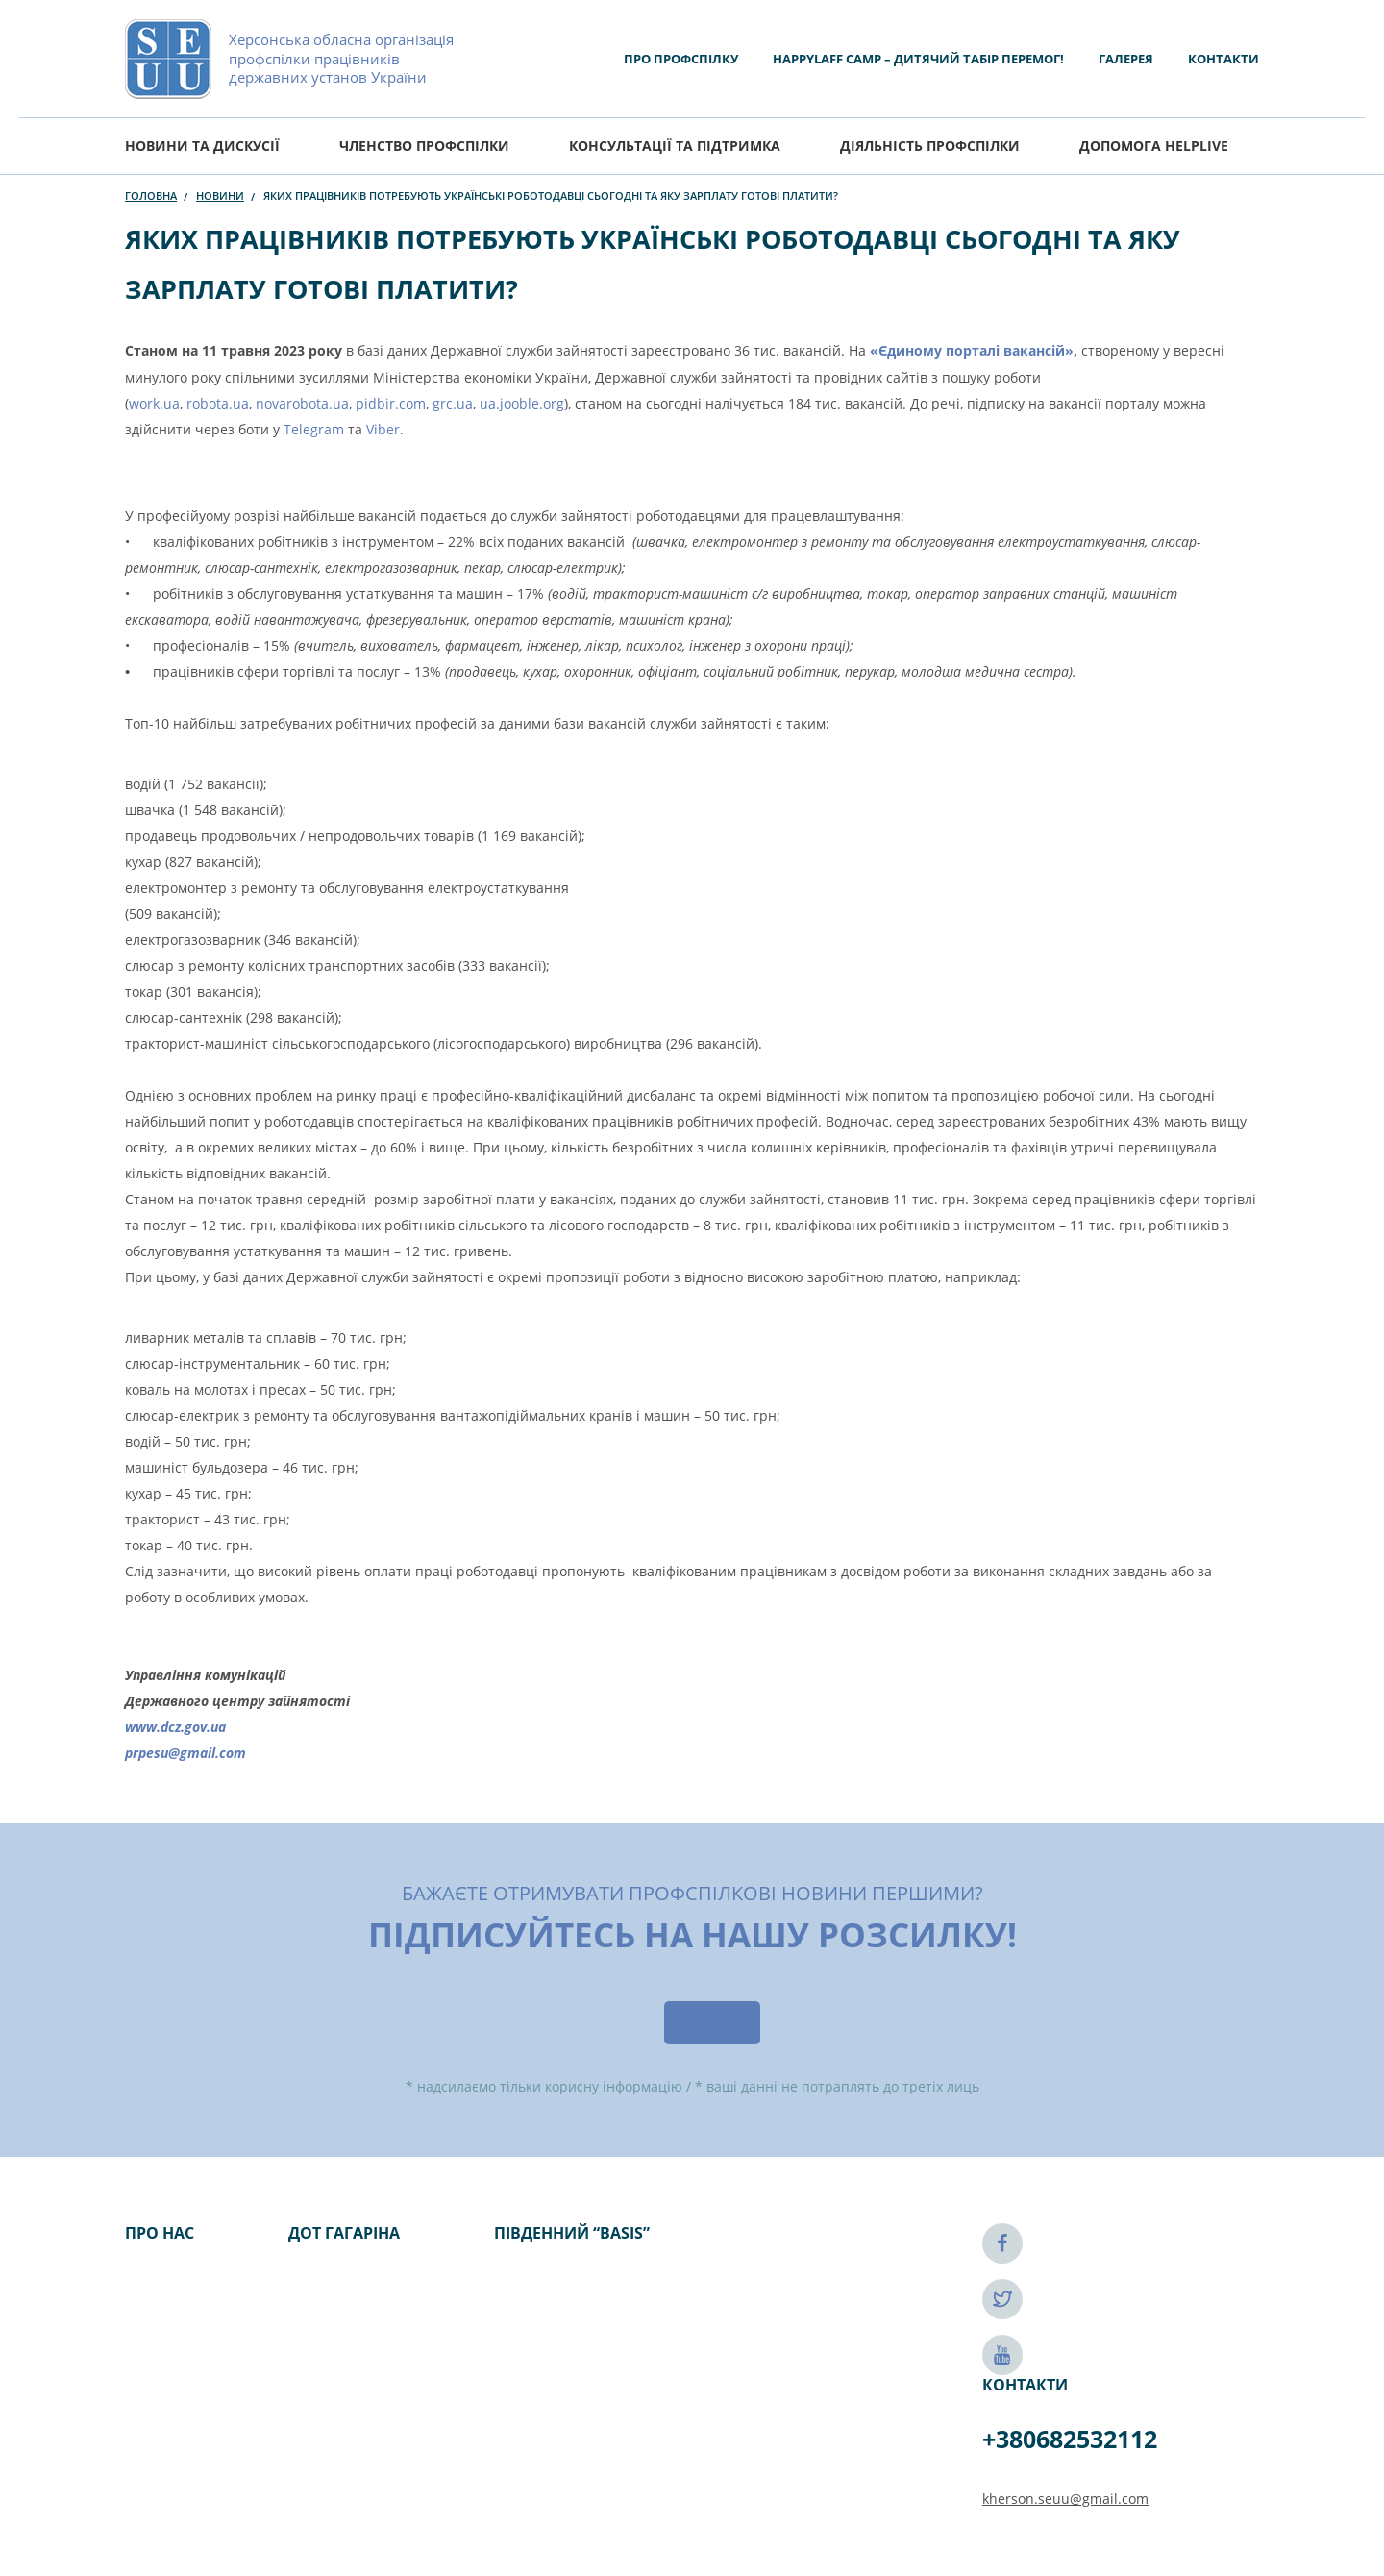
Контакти (1223, 58)
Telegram (314, 429)
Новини (220, 195)
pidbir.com (391, 403)
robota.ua (217, 403)
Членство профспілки (424, 145)
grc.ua (452, 403)
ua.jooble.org (522, 403)
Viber (383, 429)
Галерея (1126, 58)
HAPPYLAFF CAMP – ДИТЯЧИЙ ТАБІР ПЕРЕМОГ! (918, 58)
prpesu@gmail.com (185, 1753)
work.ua (154, 403)
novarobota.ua (302, 403)
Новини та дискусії (202, 145)
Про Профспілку (681, 58)
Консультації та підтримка (674, 145)
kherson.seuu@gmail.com (1065, 2498)
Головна (151, 195)
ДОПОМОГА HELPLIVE (1153, 145)
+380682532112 (1069, 2438)
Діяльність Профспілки (930, 145)
